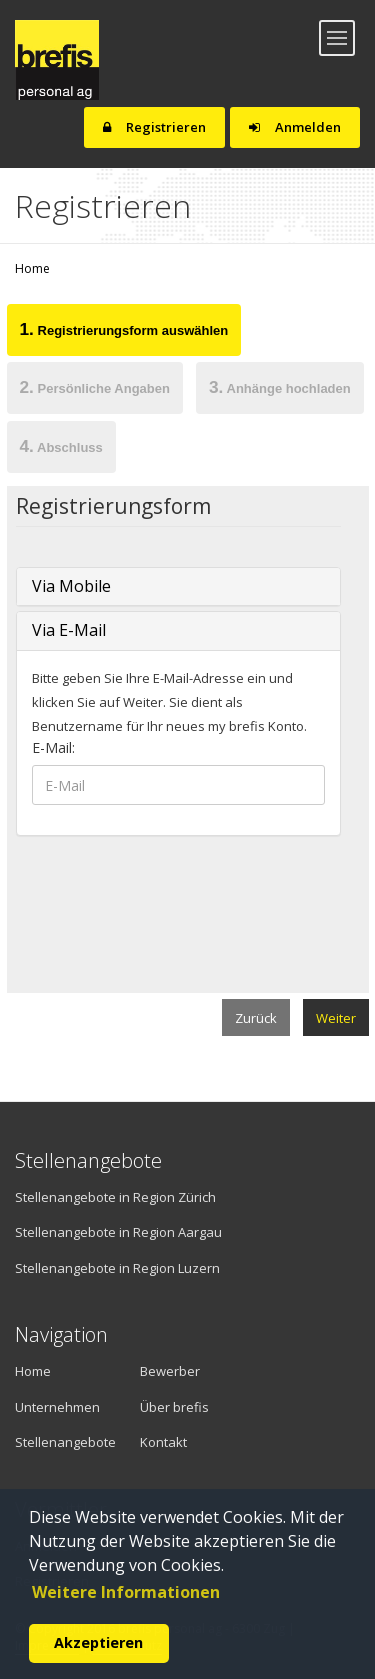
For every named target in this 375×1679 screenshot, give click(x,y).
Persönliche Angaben (95, 387)
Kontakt (163, 1442)
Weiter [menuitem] (336, 1018)
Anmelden (295, 127)
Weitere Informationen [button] (126, 1592)
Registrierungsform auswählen (124, 329)
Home (32, 268)
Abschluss (61, 446)
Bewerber (170, 1371)
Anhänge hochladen (280, 387)
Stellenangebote (62, 1442)
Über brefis (174, 1407)
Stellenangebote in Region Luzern (117, 1268)
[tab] (124, 333)
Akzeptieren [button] (98, 1642)
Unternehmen (50, 1407)
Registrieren (154, 127)
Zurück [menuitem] (256, 1018)
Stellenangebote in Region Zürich (115, 1197)
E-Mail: (53, 747)
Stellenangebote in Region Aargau (118, 1232)
